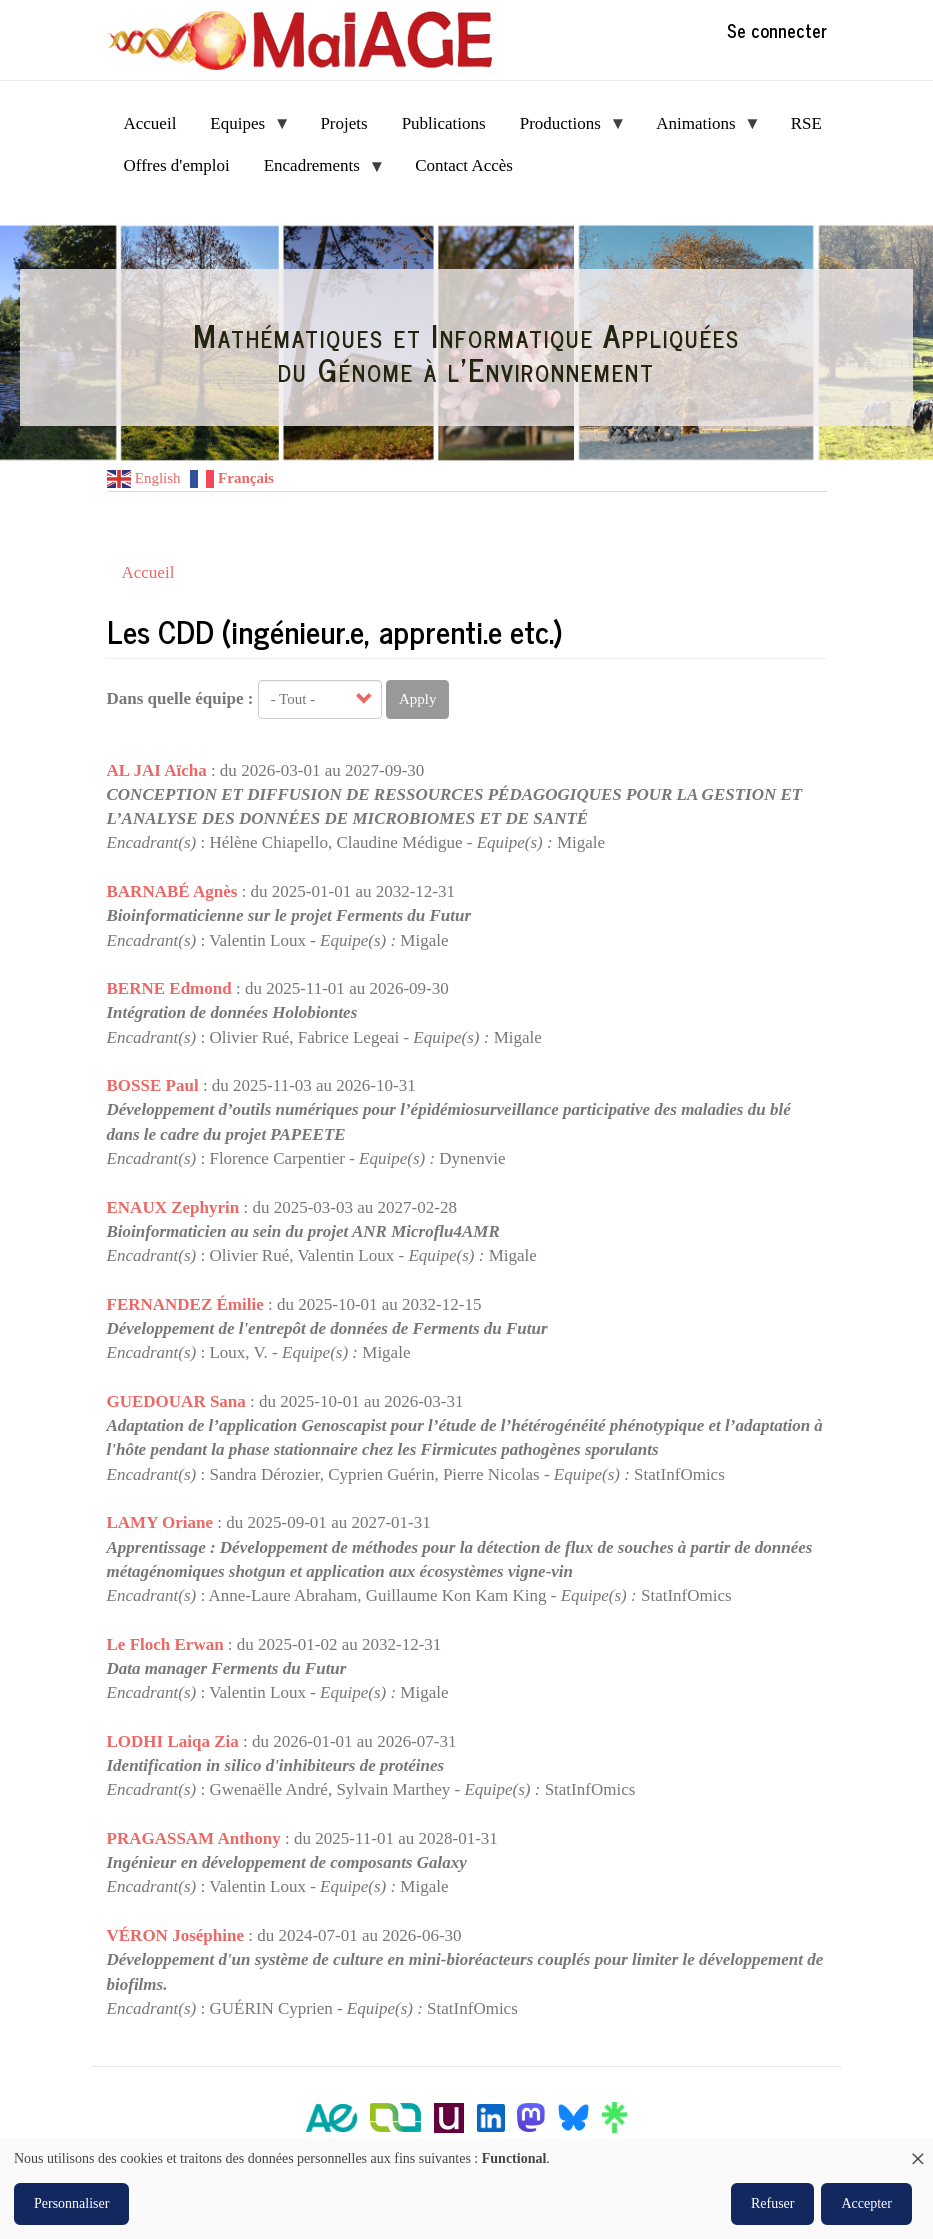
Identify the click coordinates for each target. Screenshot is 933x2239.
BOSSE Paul (153, 1085)
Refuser (773, 2203)
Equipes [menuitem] (241, 129)
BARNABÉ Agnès (172, 891)
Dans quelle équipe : (180, 698)
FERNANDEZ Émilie (185, 1304)
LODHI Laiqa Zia (173, 1741)
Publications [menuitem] (444, 123)
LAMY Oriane (160, 1522)
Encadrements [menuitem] (316, 171)
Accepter (866, 2203)
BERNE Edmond (169, 988)
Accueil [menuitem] (150, 123)
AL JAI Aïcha (157, 770)
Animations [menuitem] (700, 129)
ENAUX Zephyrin (173, 1207)
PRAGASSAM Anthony (194, 1838)
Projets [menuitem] (343, 123)
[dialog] (466, 2189)
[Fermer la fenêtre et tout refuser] (918, 2151)
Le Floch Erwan (165, 1644)
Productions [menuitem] (565, 129)
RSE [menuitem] (806, 123)
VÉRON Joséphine (175, 1935)
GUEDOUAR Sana (176, 1401)
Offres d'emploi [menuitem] (177, 165)
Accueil (148, 572)
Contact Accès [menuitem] (464, 165)
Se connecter (777, 30)
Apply (418, 699)
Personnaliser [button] (71, 2203)
